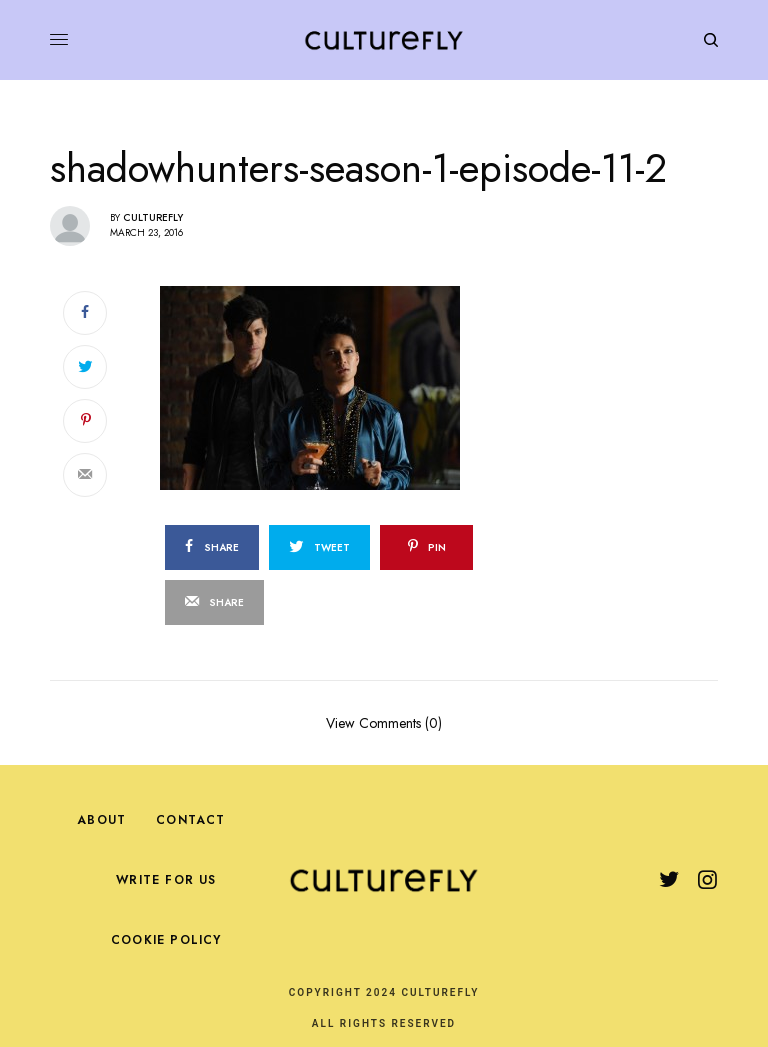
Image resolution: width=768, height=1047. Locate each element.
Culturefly (153, 217)
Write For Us (166, 880)
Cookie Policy (166, 940)
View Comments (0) (384, 721)
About (101, 820)
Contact (190, 820)
